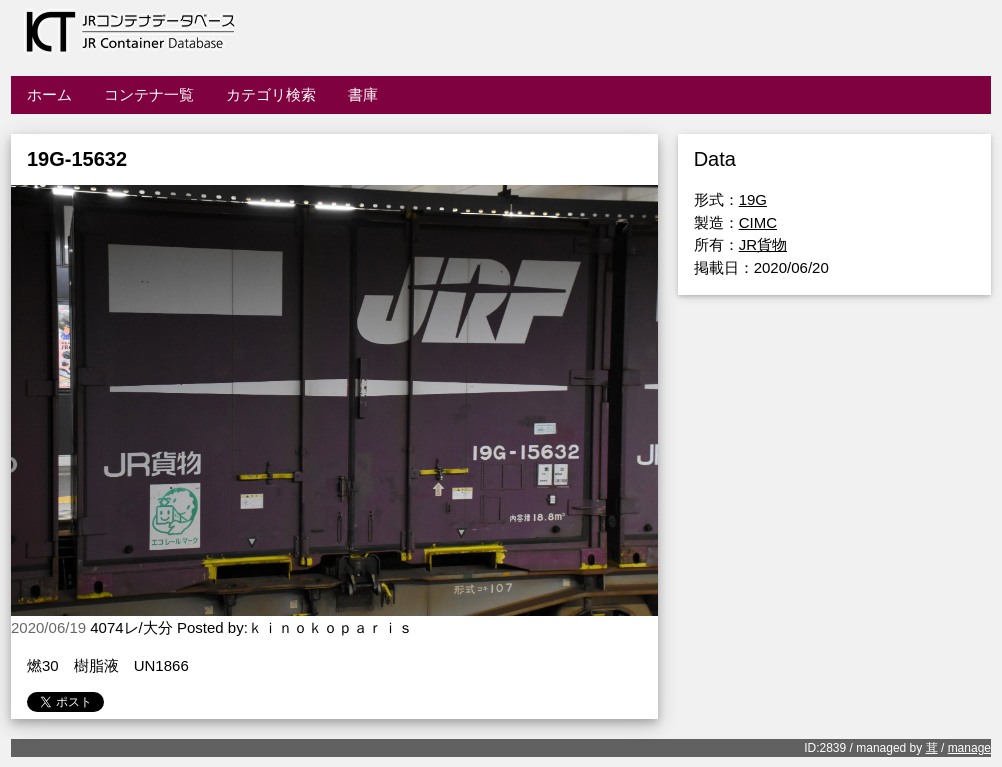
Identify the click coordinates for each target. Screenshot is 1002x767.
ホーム (49, 94)
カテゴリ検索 (271, 94)
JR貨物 (763, 244)
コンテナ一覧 (149, 94)
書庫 (363, 94)
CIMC (758, 222)
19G (753, 199)
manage (969, 748)
